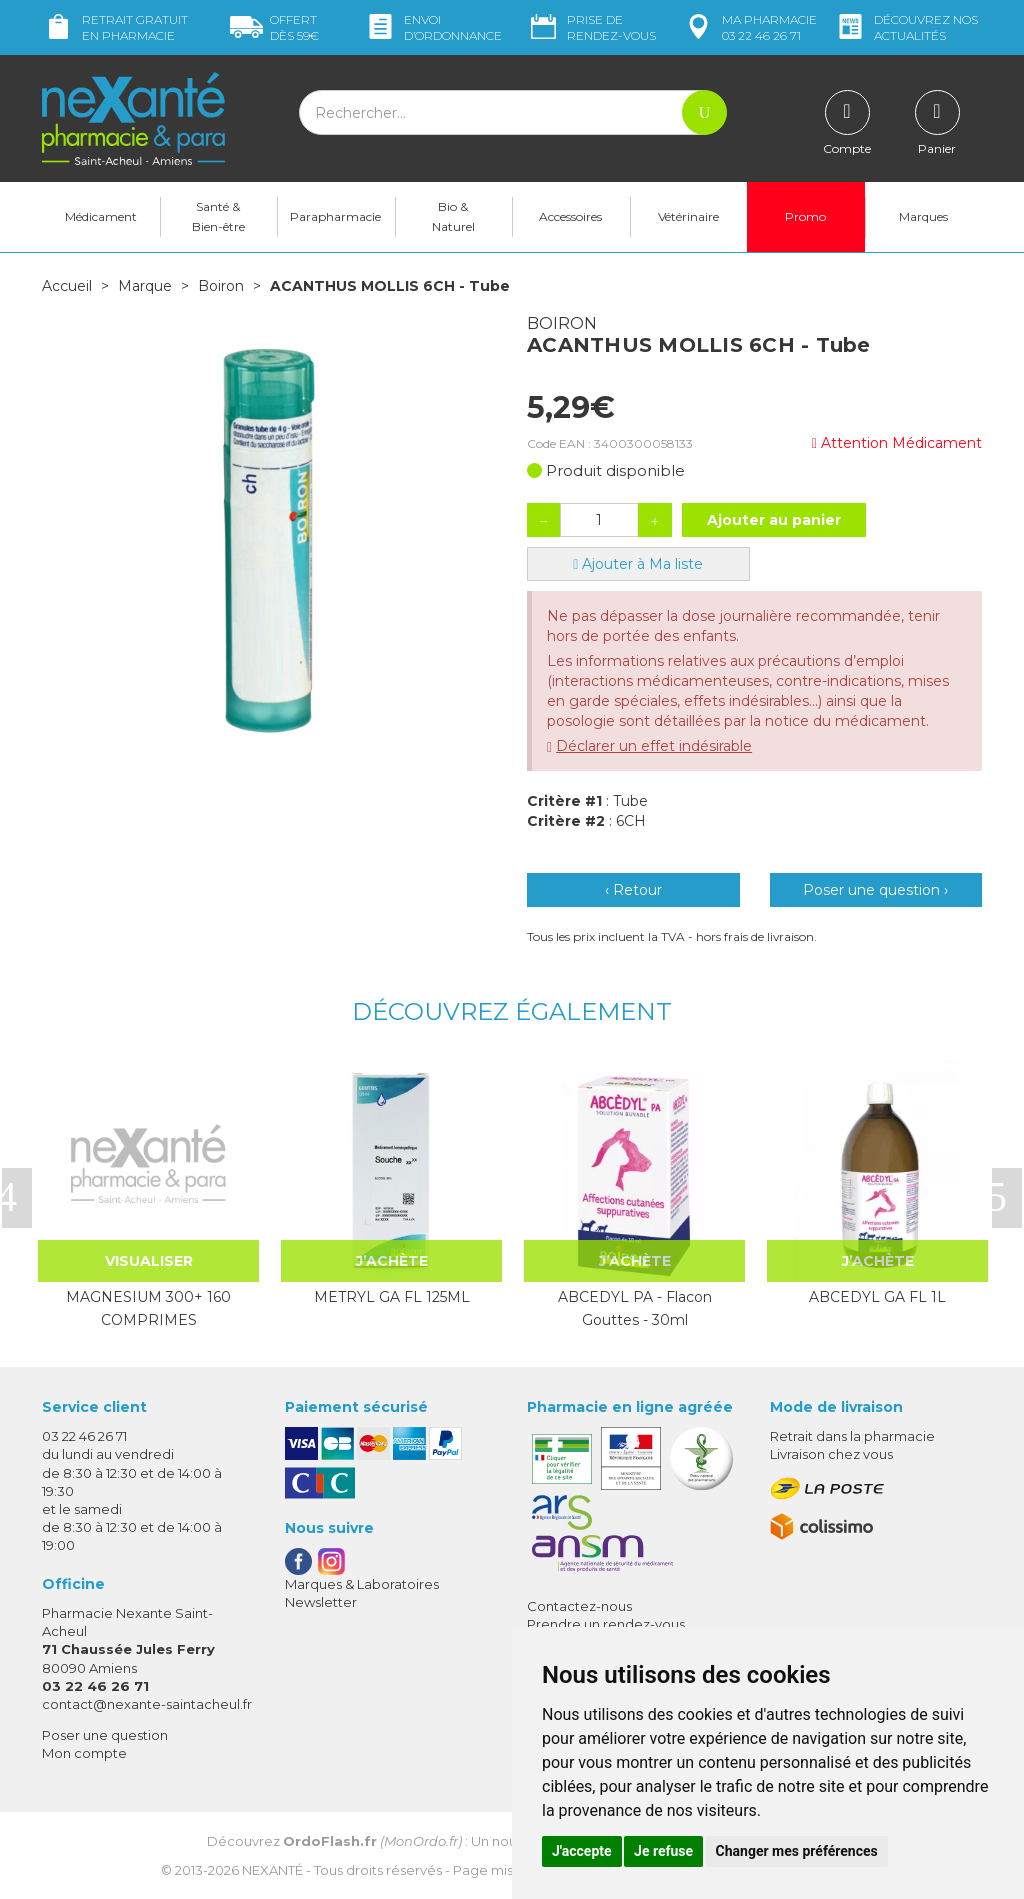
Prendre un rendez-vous (606, 1624)
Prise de (591, 27)
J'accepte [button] (582, 1851)
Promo (805, 216)
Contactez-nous (579, 1606)
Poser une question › (875, 890)
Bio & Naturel (453, 216)
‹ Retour (633, 890)
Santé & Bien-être (218, 216)
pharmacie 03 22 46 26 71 (749, 27)
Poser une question (105, 1735)
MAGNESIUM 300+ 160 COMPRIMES (148, 1308)
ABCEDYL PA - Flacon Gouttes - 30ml (635, 1308)
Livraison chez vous (831, 1454)
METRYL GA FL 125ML (392, 1297)
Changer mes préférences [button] (797, 1851)
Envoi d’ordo (433, 27)
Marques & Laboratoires (362, 1584)
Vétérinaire (688, 216)
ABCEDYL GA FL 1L (877, 1297)
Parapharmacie (335, 216)
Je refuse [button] (663, 1851)
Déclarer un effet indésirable (654, 746)
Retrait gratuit (115, 27)
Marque (145, 286)
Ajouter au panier (774, 520)
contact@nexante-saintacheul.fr (147, 1704)
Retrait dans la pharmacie (852, 1436)
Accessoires (570, 216)
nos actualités (906, 27)
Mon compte (84, 1753)
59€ (274, 27)
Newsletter (321, 1602)
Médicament (101, 216)
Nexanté (272, 1870)
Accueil (67, 286)
